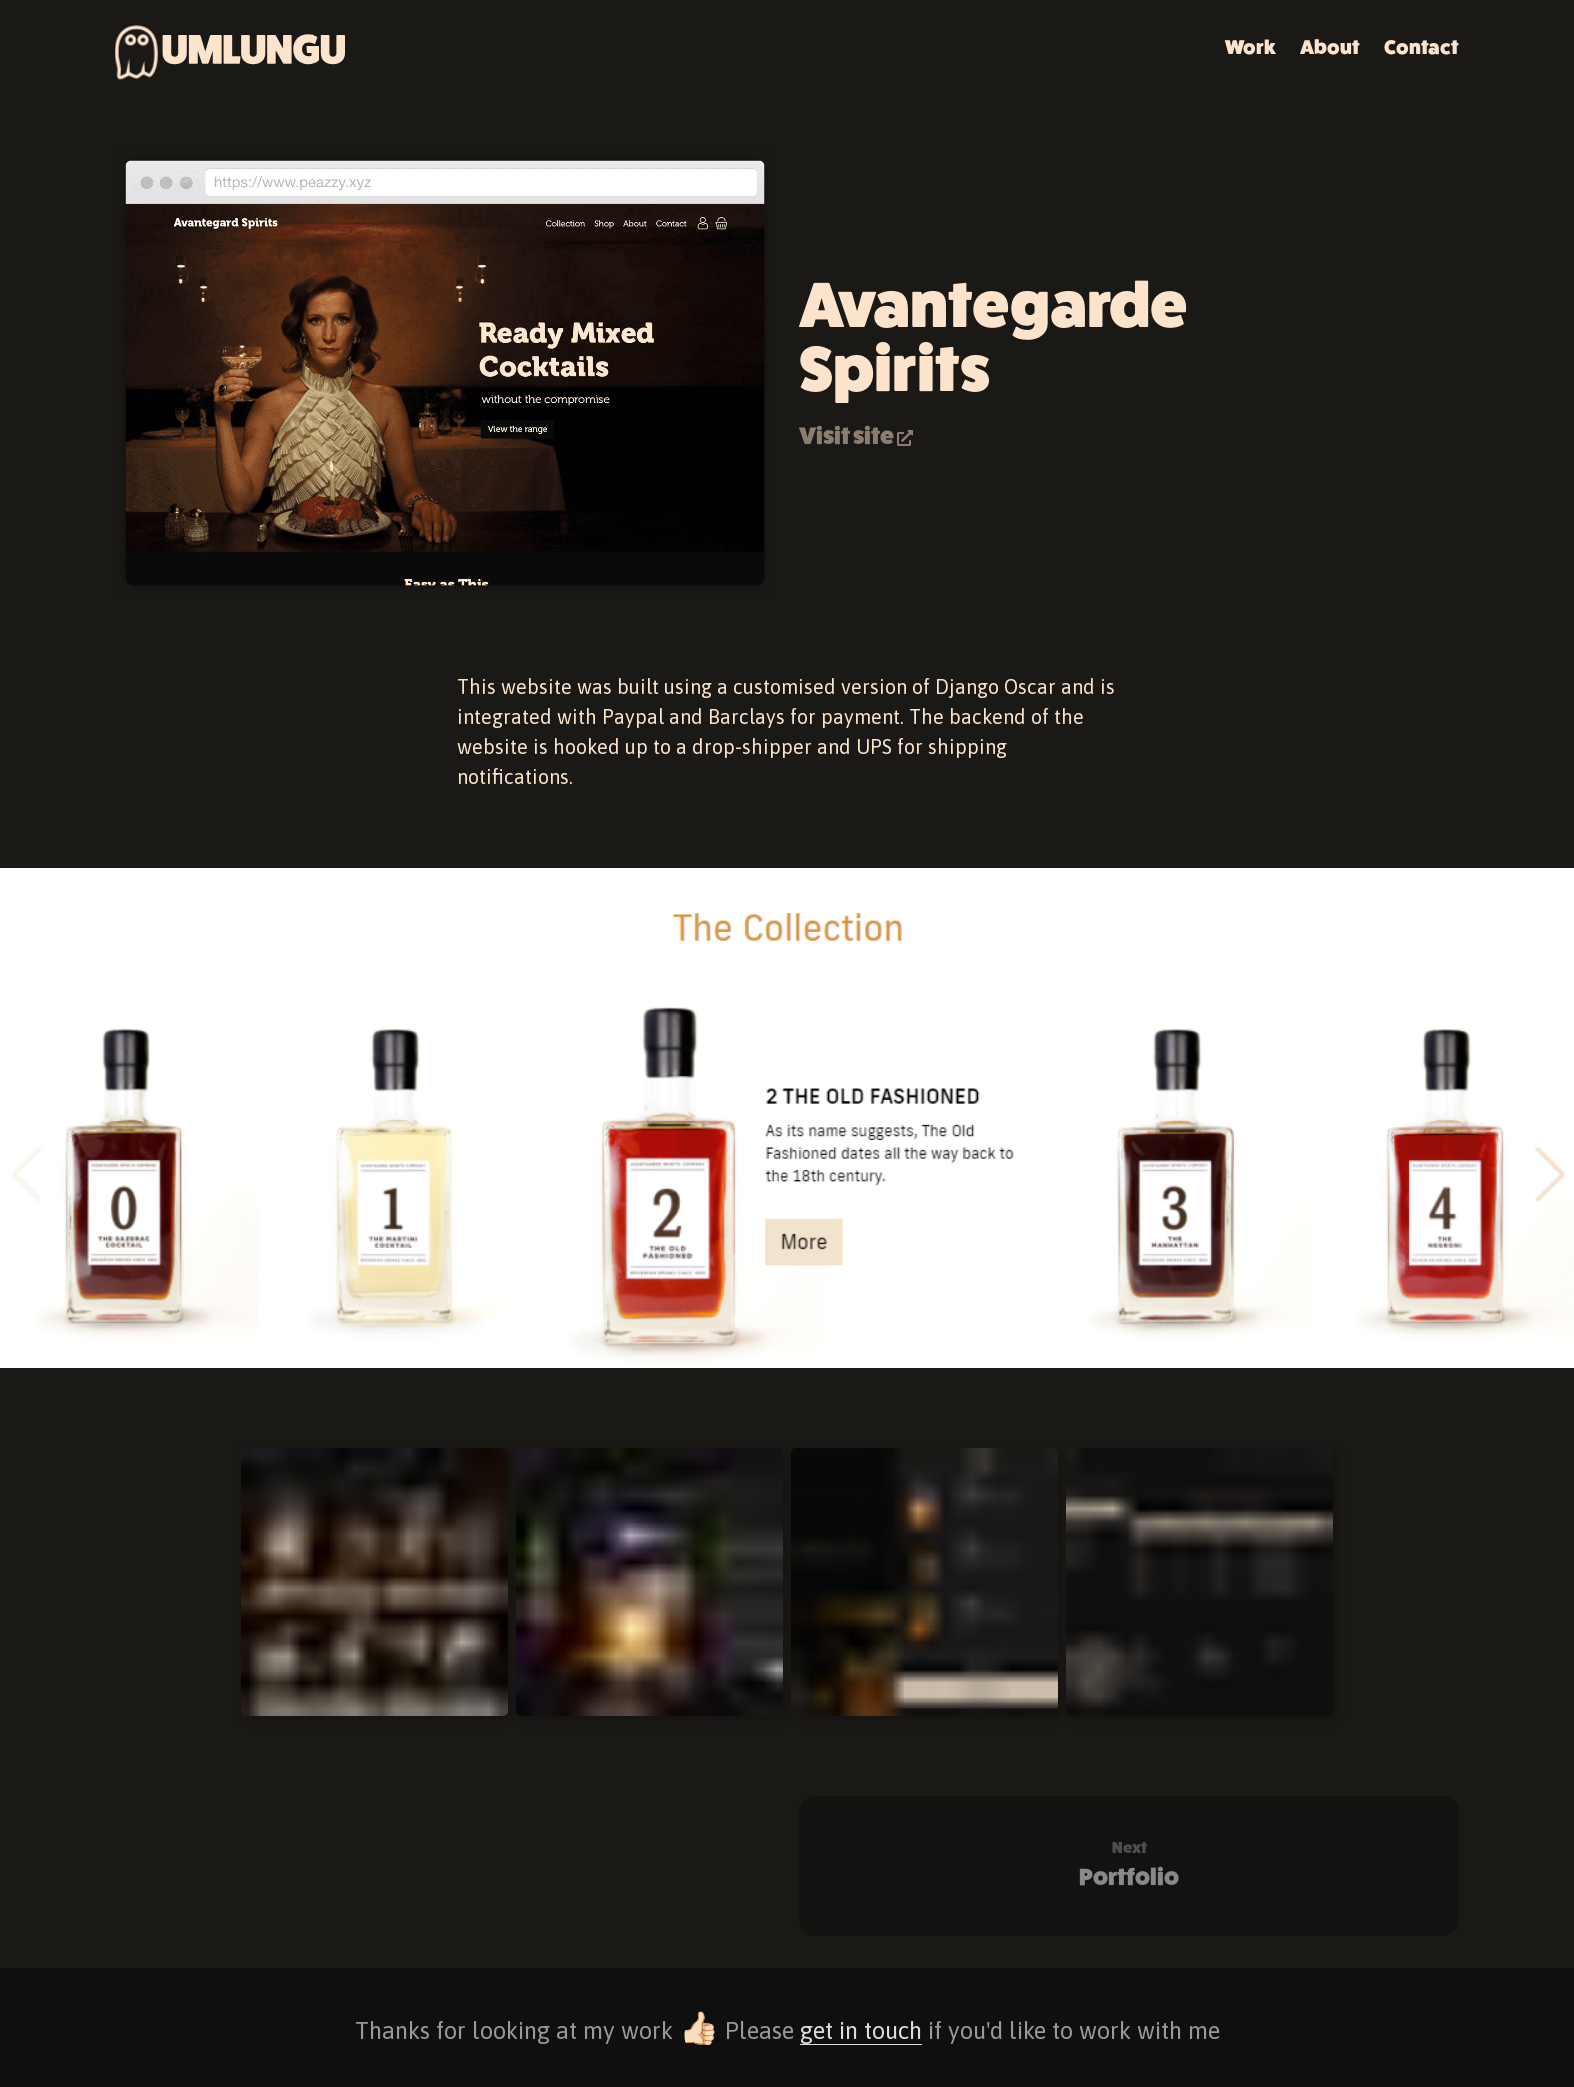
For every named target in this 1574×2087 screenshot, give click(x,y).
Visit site (856, 436)
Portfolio (1129, 1864)
